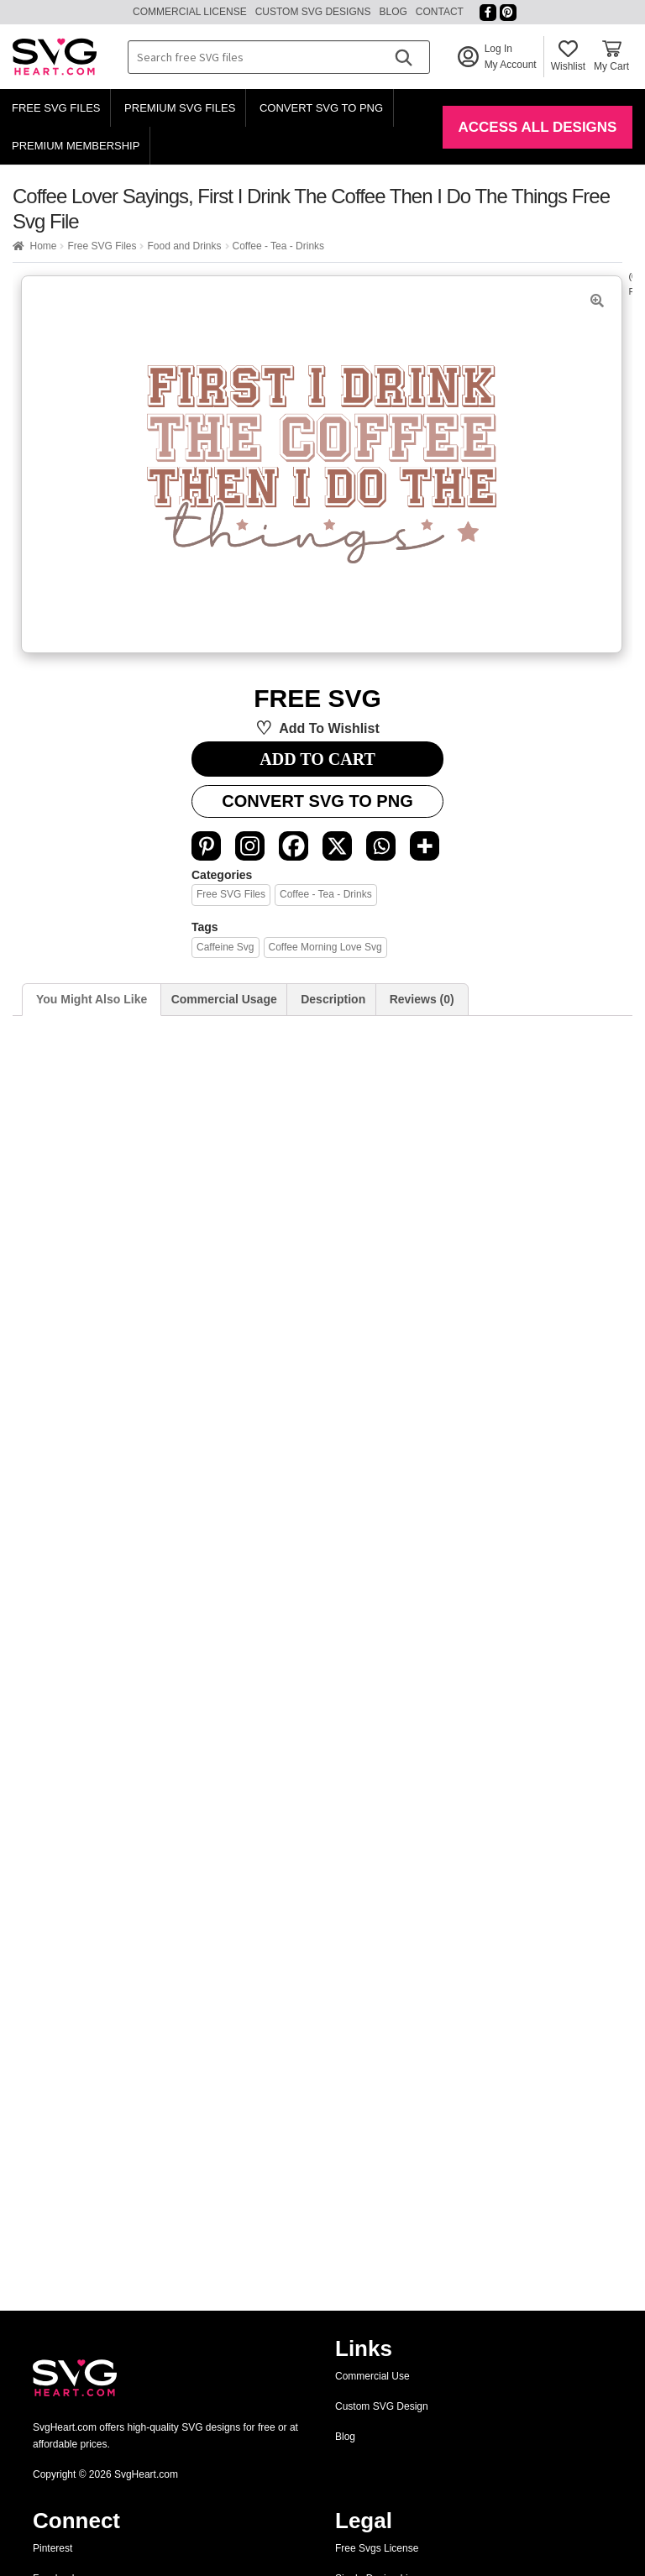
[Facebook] (293, 846)
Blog (392, 12)
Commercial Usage (224, 999)
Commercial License (190, 12)
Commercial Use (372, 2376)
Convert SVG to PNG (321, 108)
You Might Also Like (91, 999)
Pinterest (52, 2548)
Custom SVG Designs (313, 12)
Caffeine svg (225, 947)
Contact (440, 12)
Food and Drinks (184, 246)
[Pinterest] (206, 846)
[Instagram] (250, 846)
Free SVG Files (56, 108)
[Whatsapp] (381, 846)
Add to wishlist (329, 728)
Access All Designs (538, 127)
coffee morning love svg (325, 947)
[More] (424, 846)
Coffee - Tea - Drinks (278, 246)
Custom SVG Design (381, 2406)
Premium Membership (75, 145)
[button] (597, 300)
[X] (337, 846)
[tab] (91, 999)
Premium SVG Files (179, 108)
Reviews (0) (422, 999)
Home (42, 246)
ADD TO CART (317, 759)
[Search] (403, 57)
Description (333, 999)
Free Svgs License (376, 2548)
